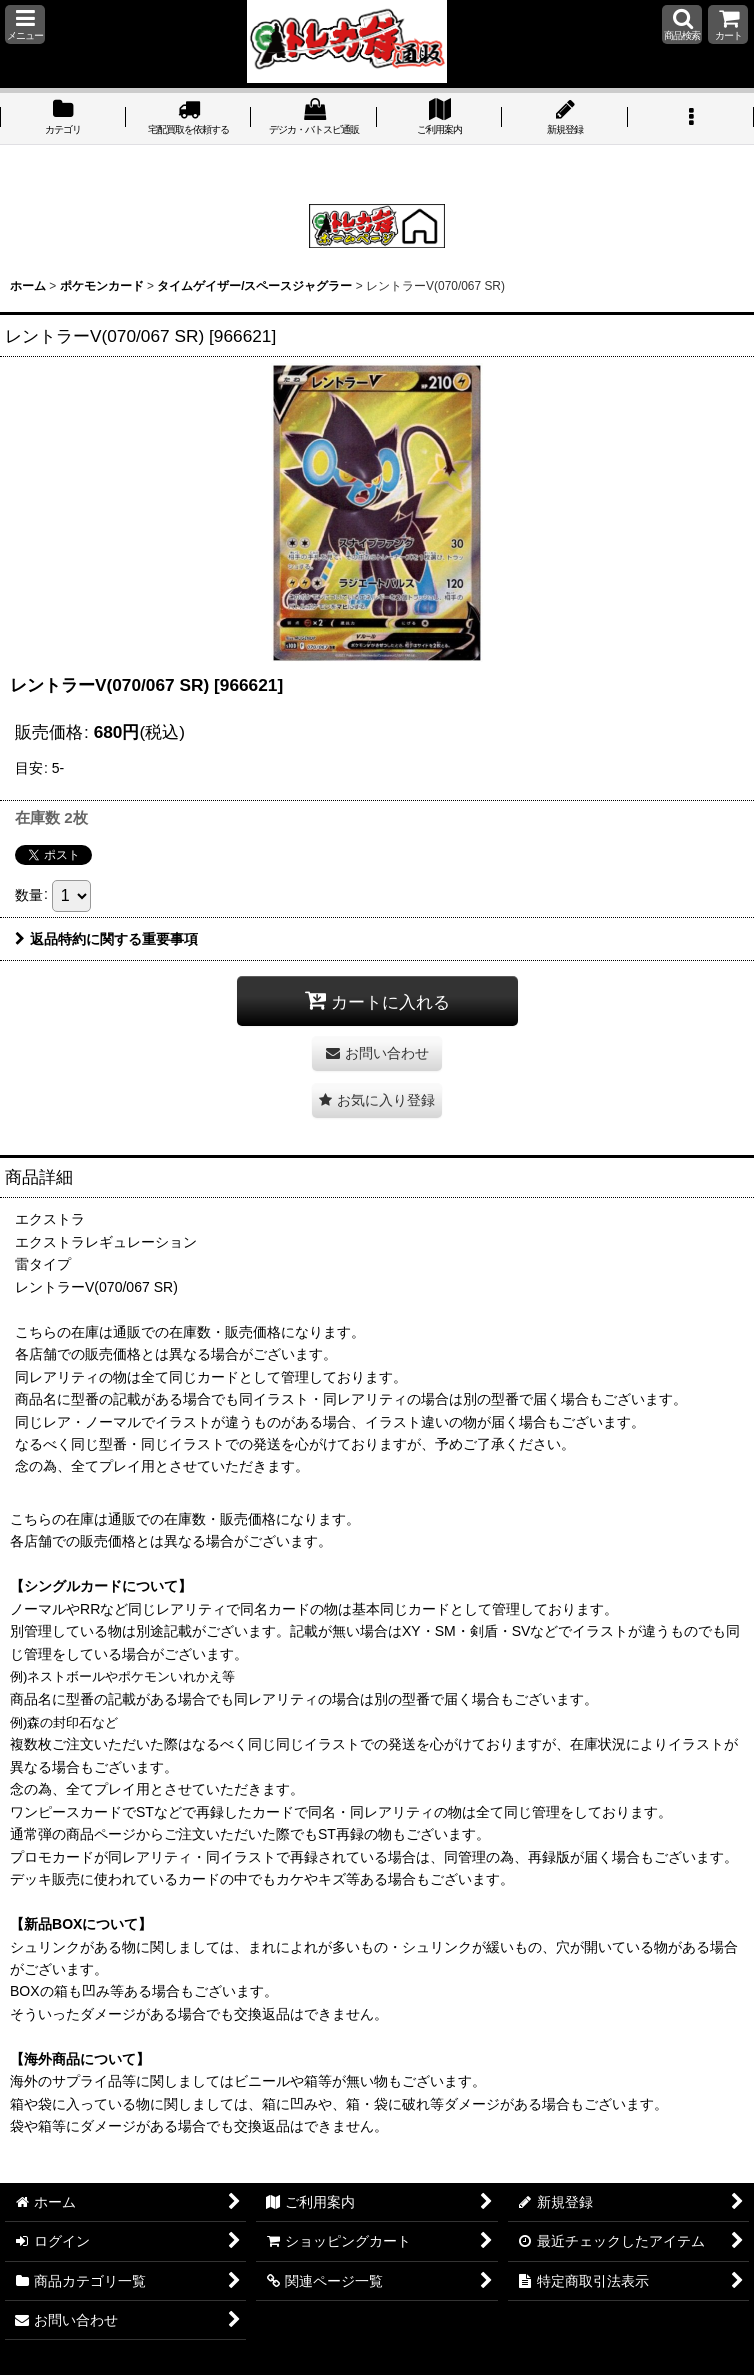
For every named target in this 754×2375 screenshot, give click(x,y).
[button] (25, 24)
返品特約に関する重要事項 (106, 939)
